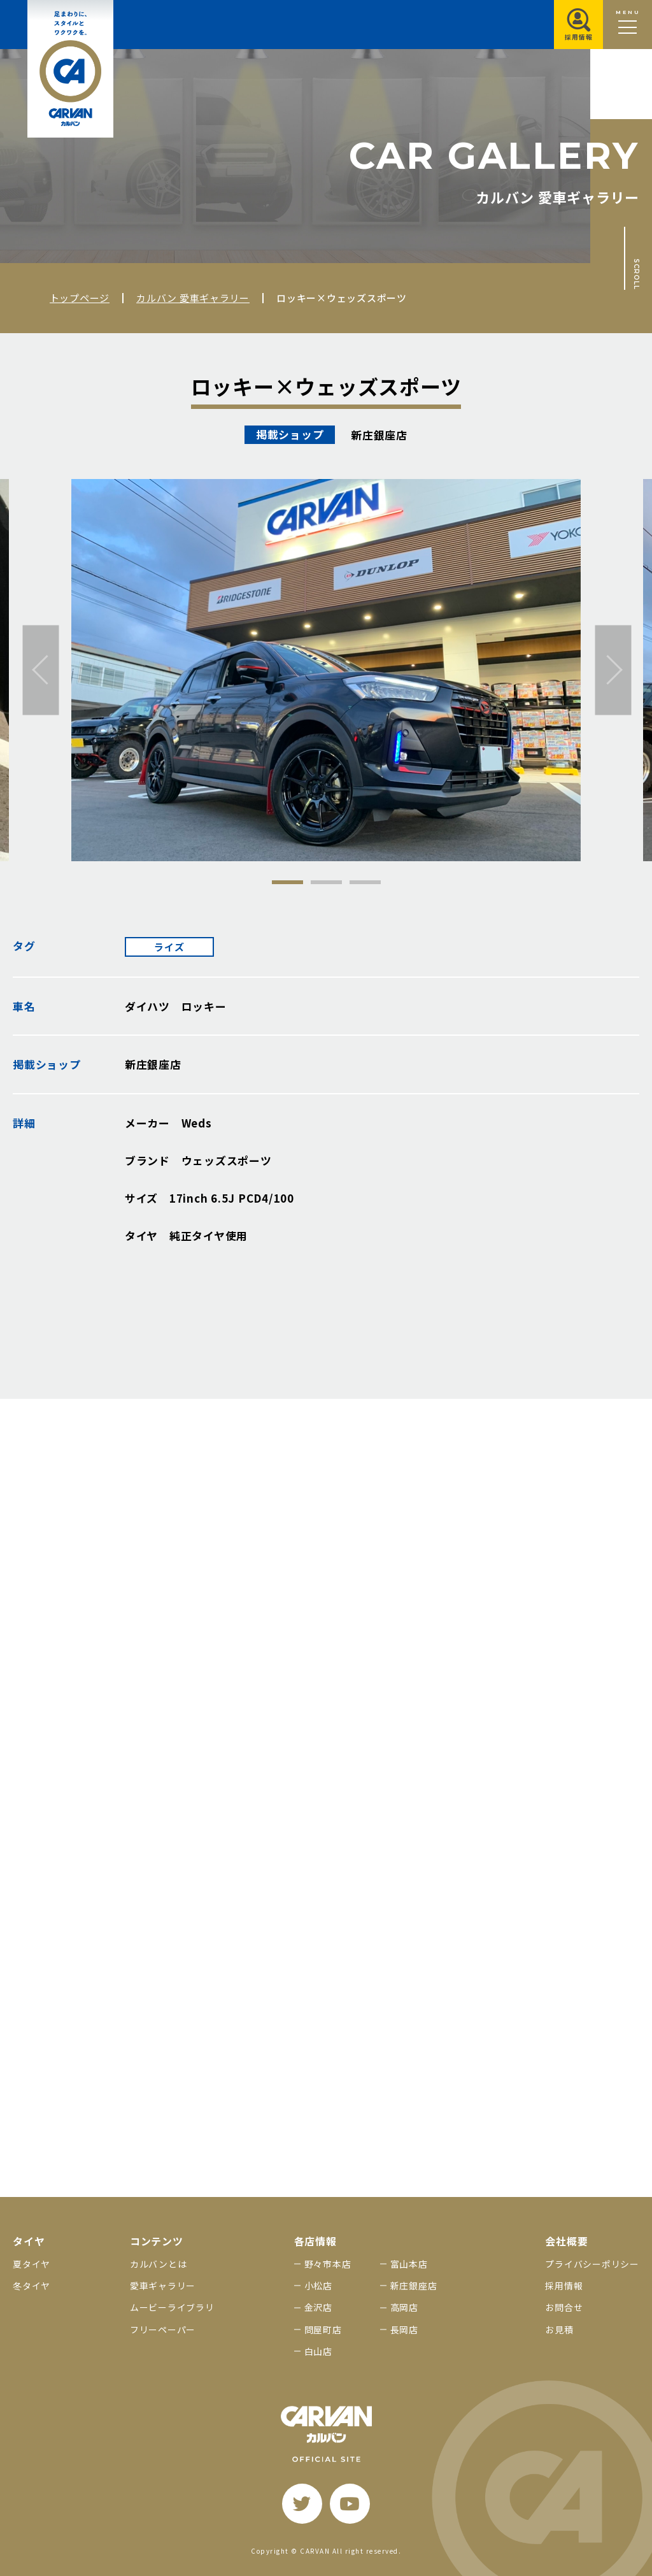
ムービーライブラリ (172, 2307)
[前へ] (41, 670)
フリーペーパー (162, 2329)
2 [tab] (326, 882)
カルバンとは (158, 2264)
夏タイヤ (31, 2264)
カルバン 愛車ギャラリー (193, 297)
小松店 (318, 2285)
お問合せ (564, 2307)
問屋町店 (323, 2329)
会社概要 (566, 2241)
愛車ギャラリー (162, 2285)
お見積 (559, 2329)
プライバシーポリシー (592, 2264)
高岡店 (404, 2307)
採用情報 (564, 2285)
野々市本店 (327, 2264)
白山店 (318, 2351)
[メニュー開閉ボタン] (627, 24)
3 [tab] (365, 882)
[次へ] (613, 670)
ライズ (169, 947)
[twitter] (302, 2504)
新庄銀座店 (413, 2285)
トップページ (80, 297)
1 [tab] (287, 882)
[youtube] (350, 2504)
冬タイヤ (31, 2285)
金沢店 (318, 2307)
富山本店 (409, 2264)
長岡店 (404, 2329)
